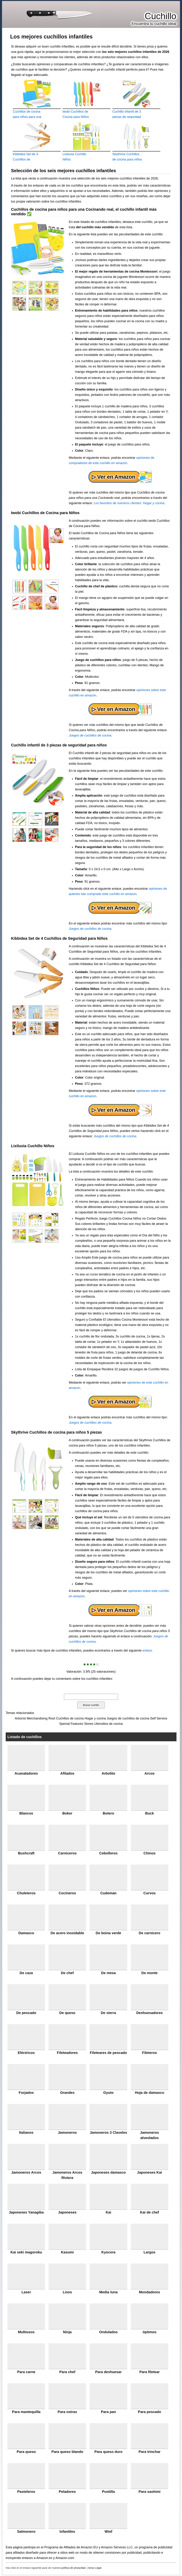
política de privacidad (73, 2567)
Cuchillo (160, 16)
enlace (147, 1650)
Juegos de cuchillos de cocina (90, 735)
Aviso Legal (94, 2567)
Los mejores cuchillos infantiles (51, 37)
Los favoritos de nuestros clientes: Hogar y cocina (129, 503)
